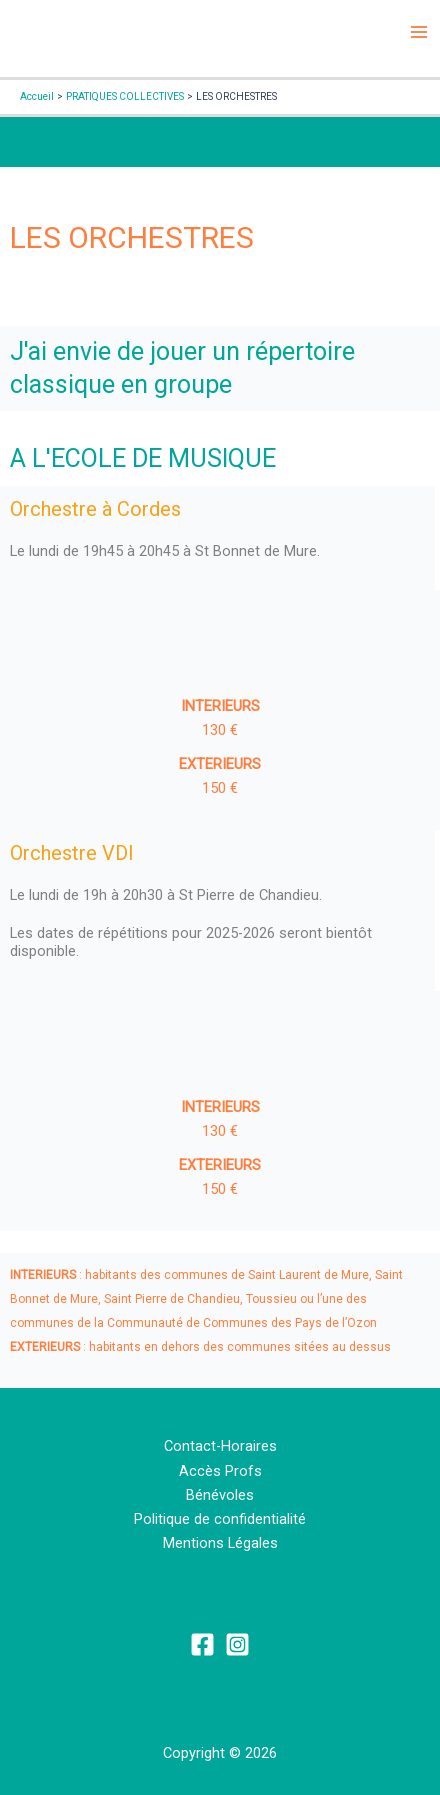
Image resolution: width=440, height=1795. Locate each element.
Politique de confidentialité (220, 1519)
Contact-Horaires (220, 1446)
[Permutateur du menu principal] (419, 32)
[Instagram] (237, 1644)
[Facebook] (202, 1644)
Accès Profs (220, 1471)
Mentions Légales (220, 1543)
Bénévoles (220, 1495)
